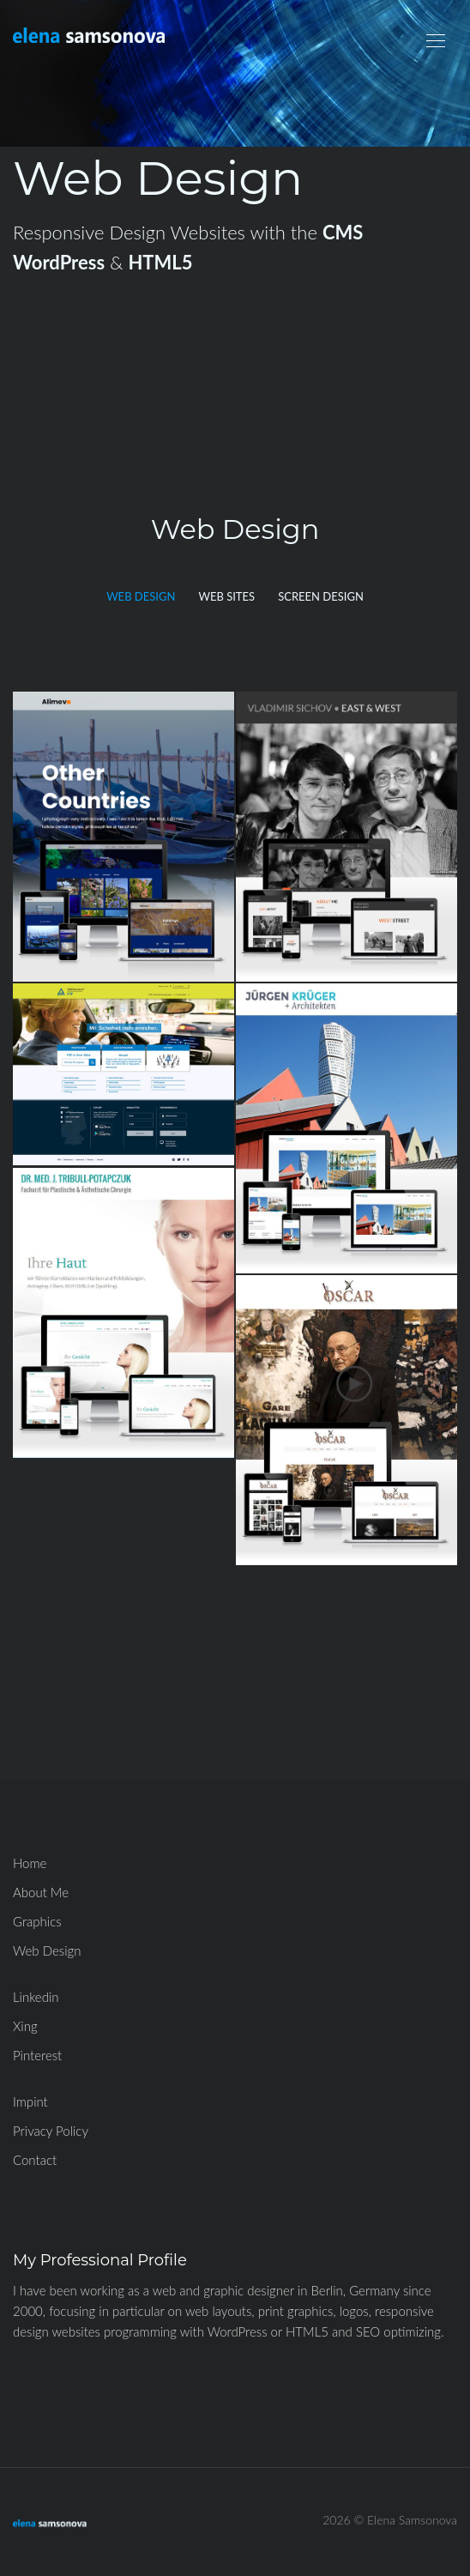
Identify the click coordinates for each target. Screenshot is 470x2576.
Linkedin (36, 1997)
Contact (35, 2160)
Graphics (37, 1921)
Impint (30, 2101)
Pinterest (37, 2055)
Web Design (47, 1950)
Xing (25, 2026)
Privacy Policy (50, 2130)
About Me (41, 1892)
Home (29, 1863)
